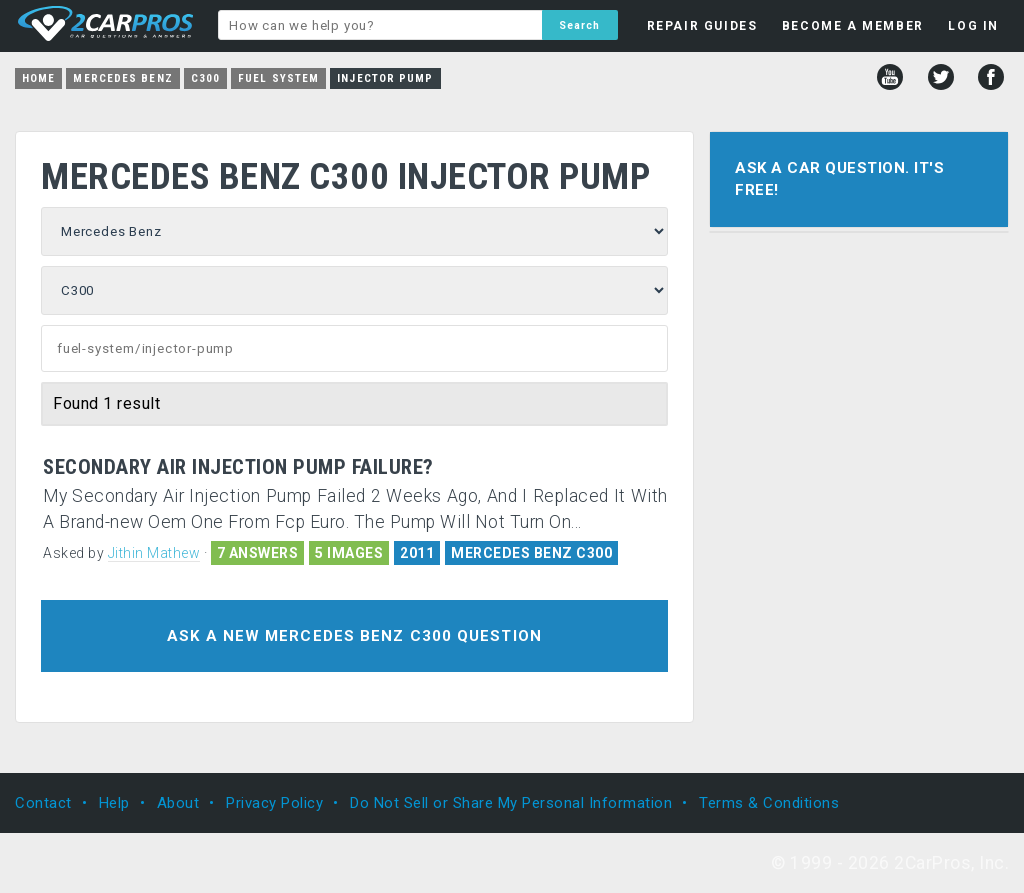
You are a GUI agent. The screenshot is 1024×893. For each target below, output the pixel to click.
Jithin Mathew (154, 553)
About (178, 803)
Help (114, 803)
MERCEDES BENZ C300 (531, 553)
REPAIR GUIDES (702, 26)
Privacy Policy (274, 803)
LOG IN (973, 26)
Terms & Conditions (769, 803)
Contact (43, 803)
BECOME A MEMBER (853, 26)
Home (38, 78)
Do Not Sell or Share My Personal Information (511, 803)
